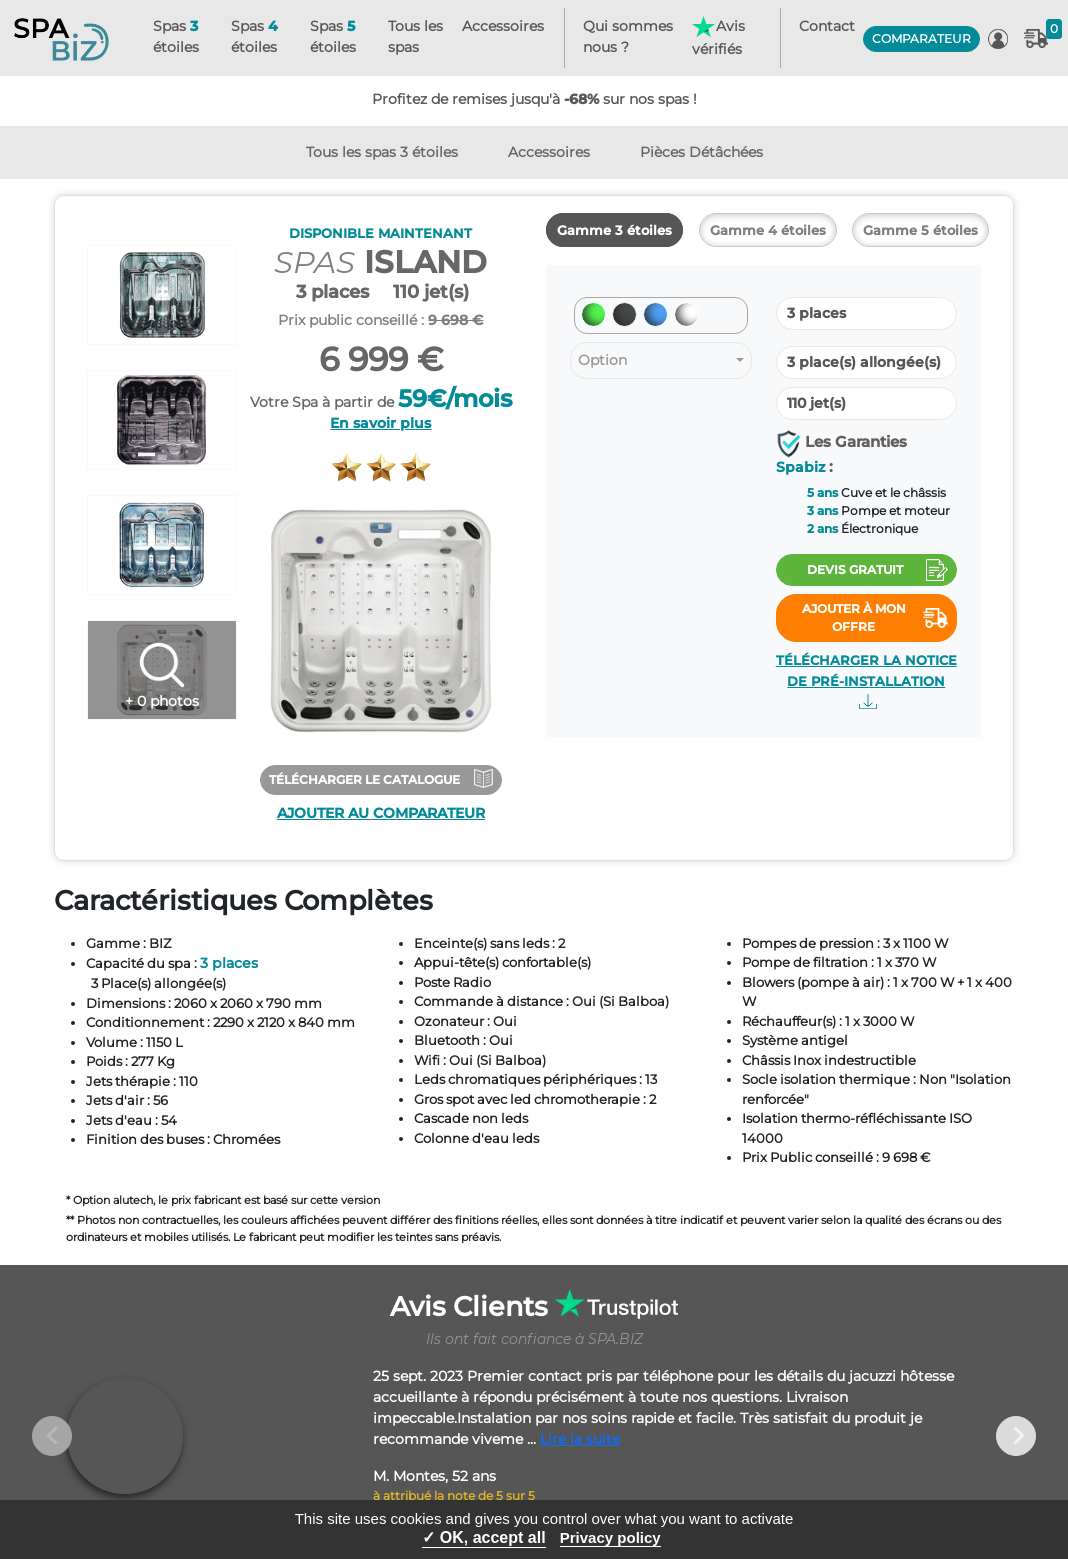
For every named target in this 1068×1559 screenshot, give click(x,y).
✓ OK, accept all (483, 1537)
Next (1016, 1436)
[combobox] (661, 360)
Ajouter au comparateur (381, 813)
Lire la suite (580, 1439)
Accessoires (503, 26)
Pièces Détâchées (701, 152)
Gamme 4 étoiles (768, 230)
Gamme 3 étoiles (614, 230)
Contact (827, 26)
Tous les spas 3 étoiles (382, 152)
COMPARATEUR (921, 38)
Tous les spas (415, 36)
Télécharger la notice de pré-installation (866, 681)
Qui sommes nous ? (628, 36)
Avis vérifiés (718, 37)
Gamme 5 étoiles (920, 230)
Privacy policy (610, 1537)
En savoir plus (380, 423)
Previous (52, 1436)
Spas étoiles (176, 36)
